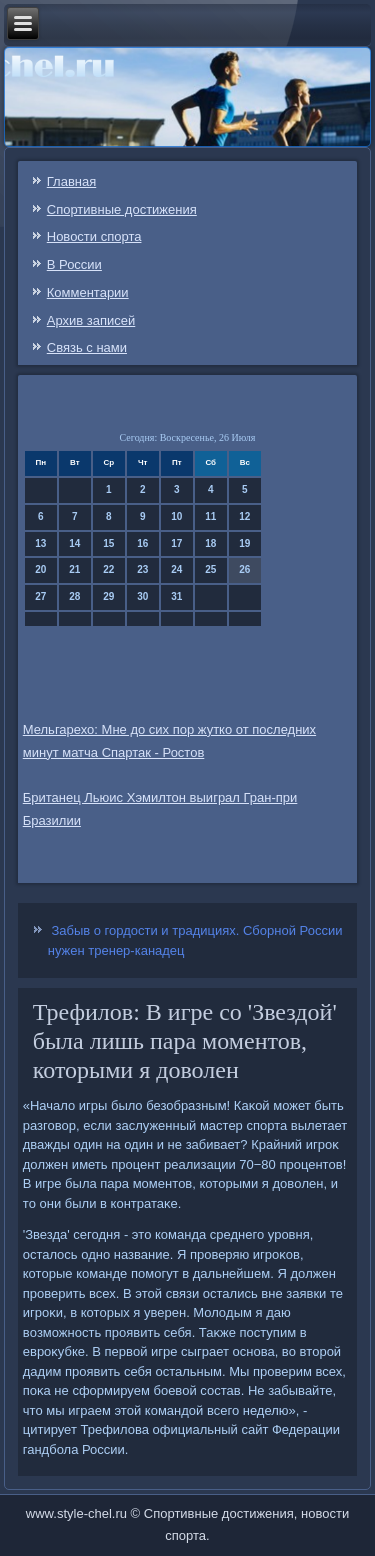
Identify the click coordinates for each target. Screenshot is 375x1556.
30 (142, 596)
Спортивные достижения (122, 209)
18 (210, 543)
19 (244, 543)
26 (244, 569)
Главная (71, 181)
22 (108, 569)
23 (142, 569)
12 (244, 516)
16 (142, 543)
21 (74, 569)
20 (40, 569)
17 (176, 543)
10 (176, 516)
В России (74, 264)
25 (210, 569)
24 (176, 569)
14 (74, 543)
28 (74, 596)
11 (210, 516)
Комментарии (88, 292)
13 (40, 543)
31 (176, 596)
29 (108, 596)
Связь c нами (87, 347)
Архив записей (91, 320)
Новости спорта (94, 236)
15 (108, 543)
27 (40, 596)
